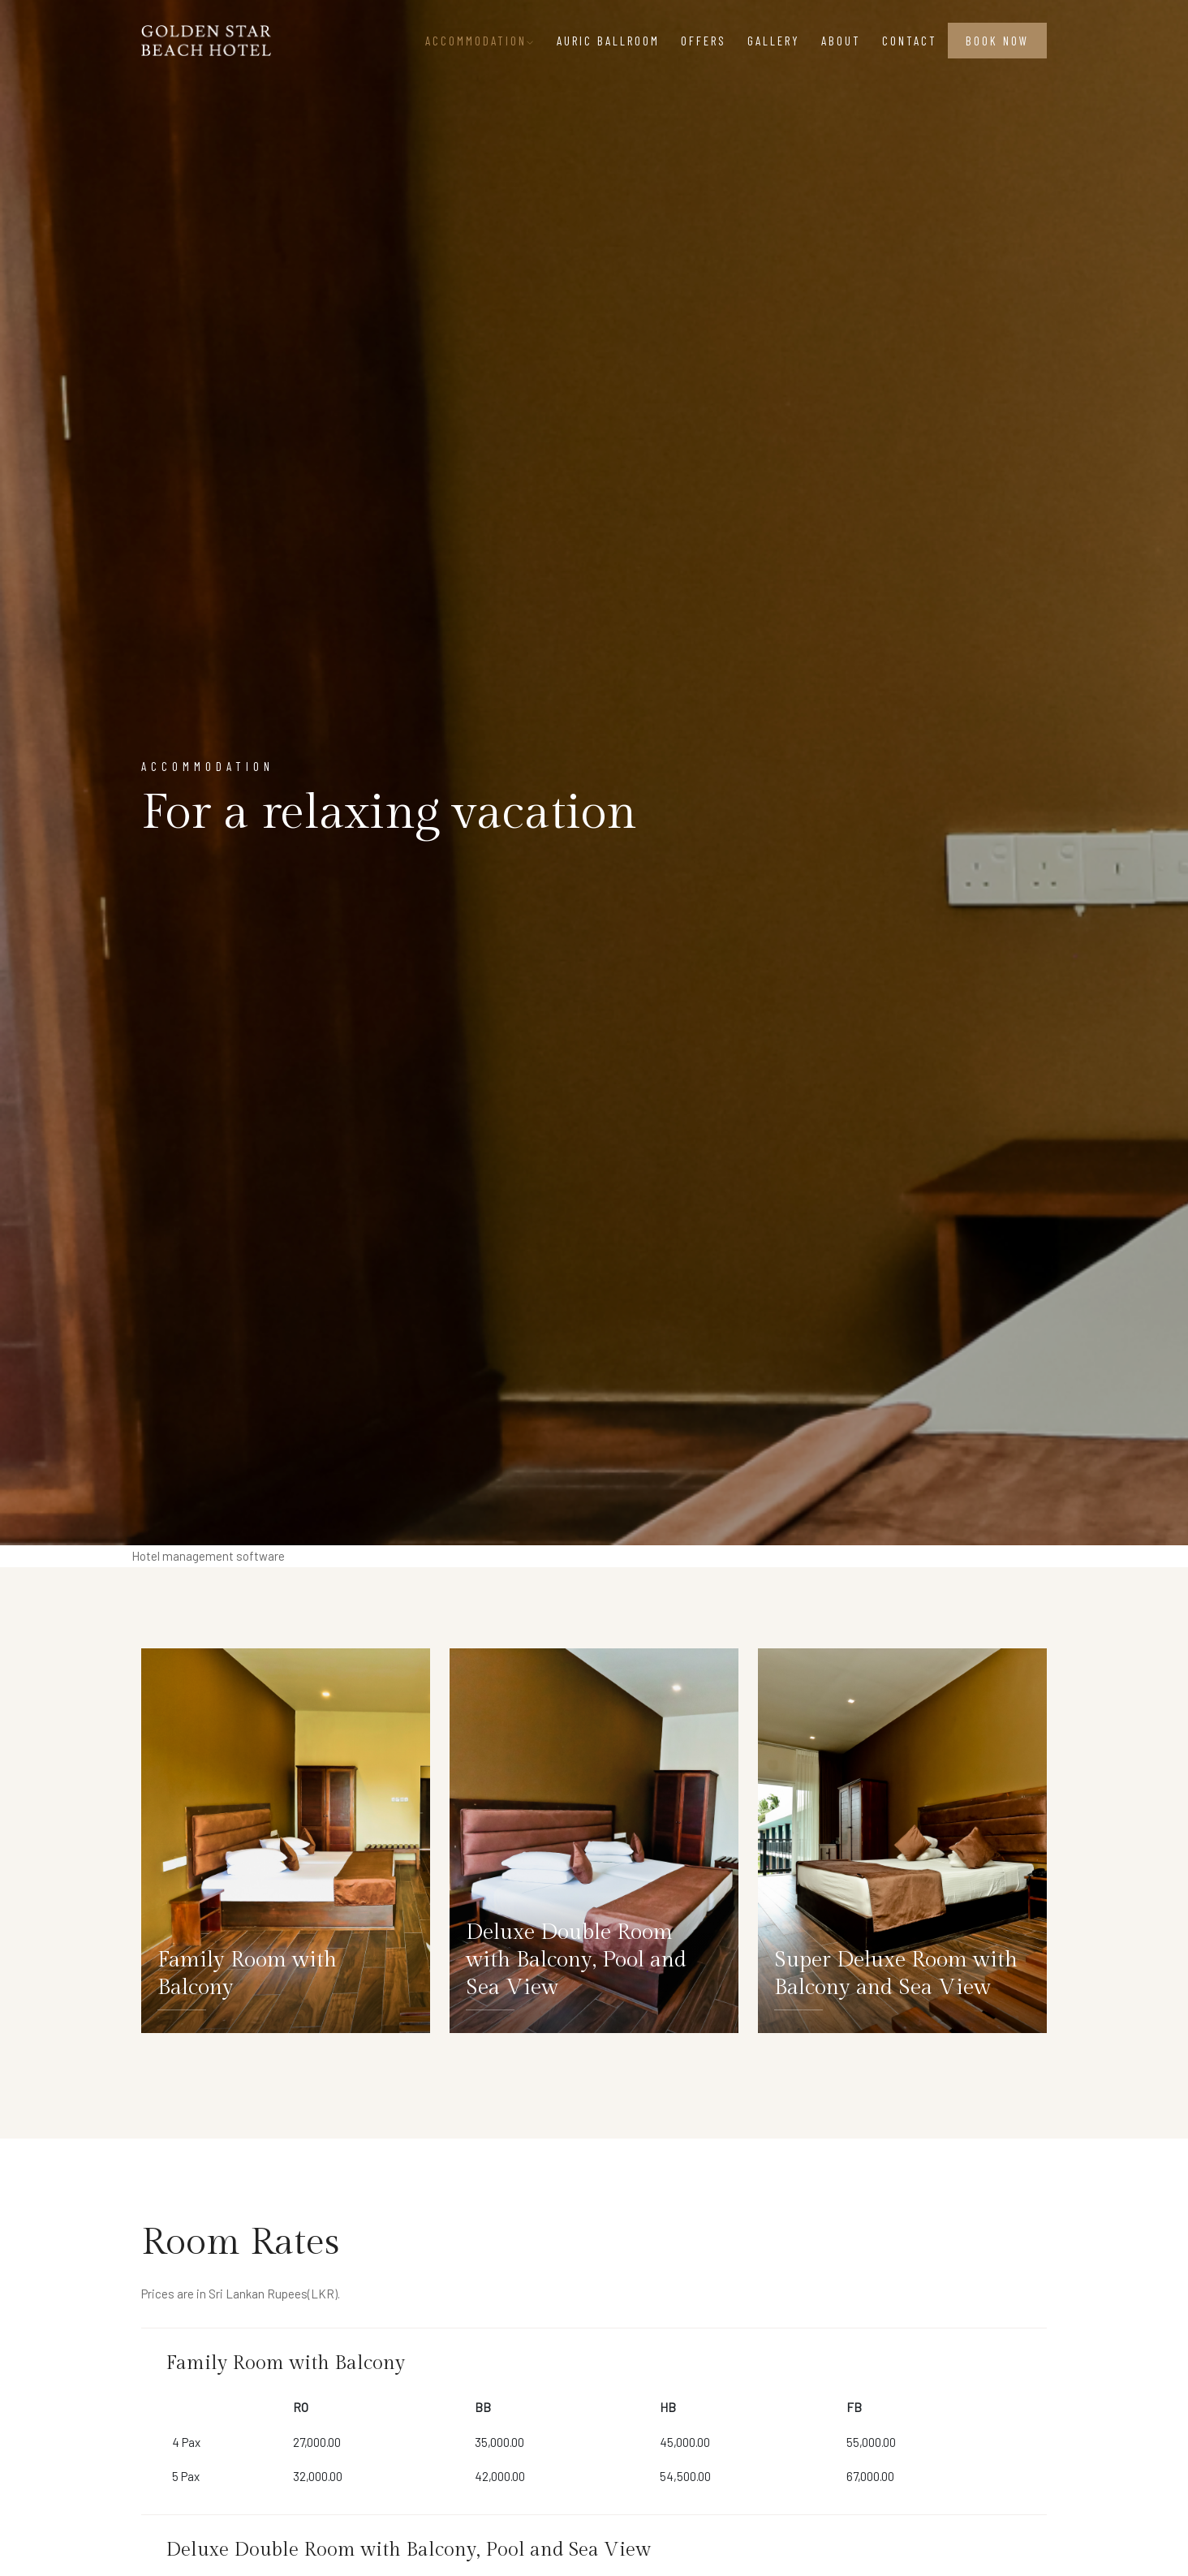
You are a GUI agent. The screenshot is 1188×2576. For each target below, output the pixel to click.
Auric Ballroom (608, 40)
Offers (703, 40)
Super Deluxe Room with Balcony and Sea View (896, 1974)
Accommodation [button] (480, 40)
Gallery (773, 40)
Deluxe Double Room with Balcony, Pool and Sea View (576, 1960)
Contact (909, 40)
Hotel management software (208, 1556)
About (841, 40)
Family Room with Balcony (247, 1974)
